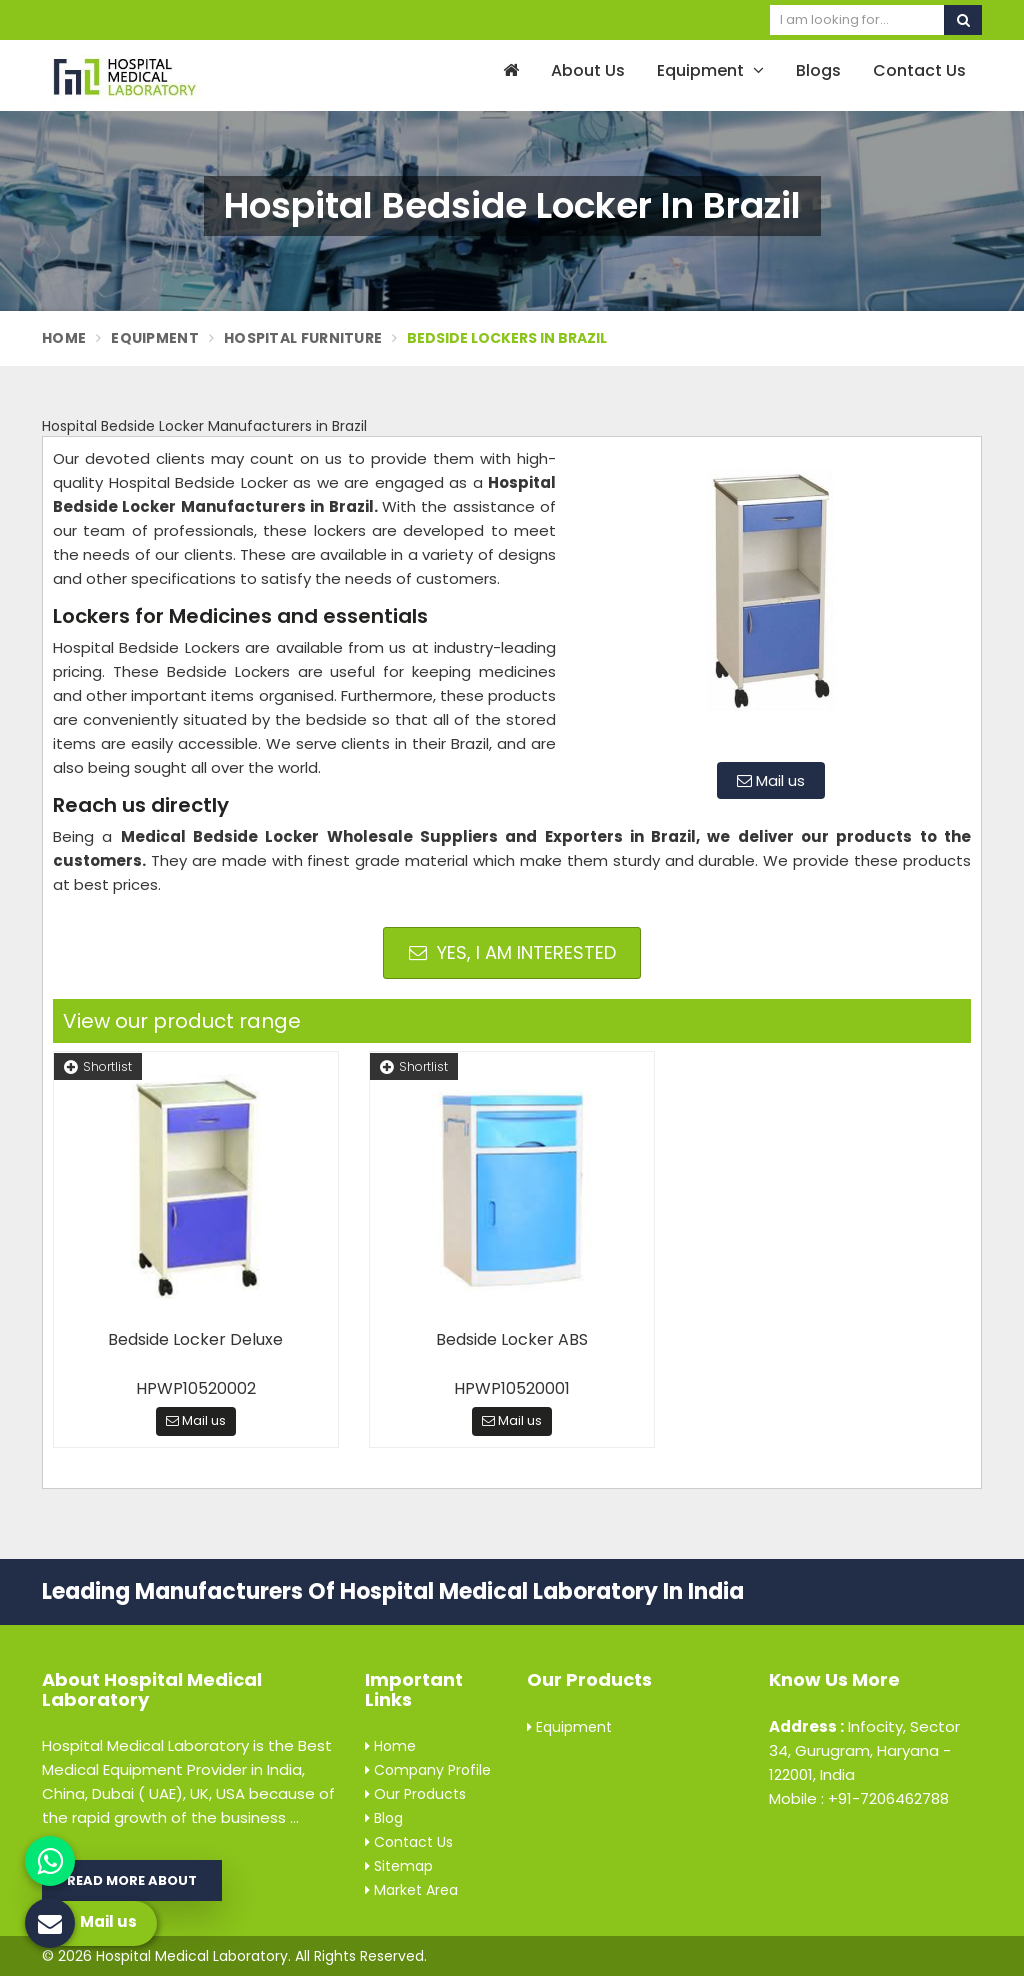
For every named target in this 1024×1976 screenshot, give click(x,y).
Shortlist (98, 1066)
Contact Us (919, 70)
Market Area (411, 1890)
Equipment (710, 70)
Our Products (415, 1794)
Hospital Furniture (303, 338)
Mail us (771, 780)
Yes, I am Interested (512, 952)
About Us (588, 70)
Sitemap (399, 1866)
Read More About (132, 1880)
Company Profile (428, 1770)
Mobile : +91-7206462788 (859, 1798)
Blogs (818, 70)
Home (64, 338)
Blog (384, 1818)
